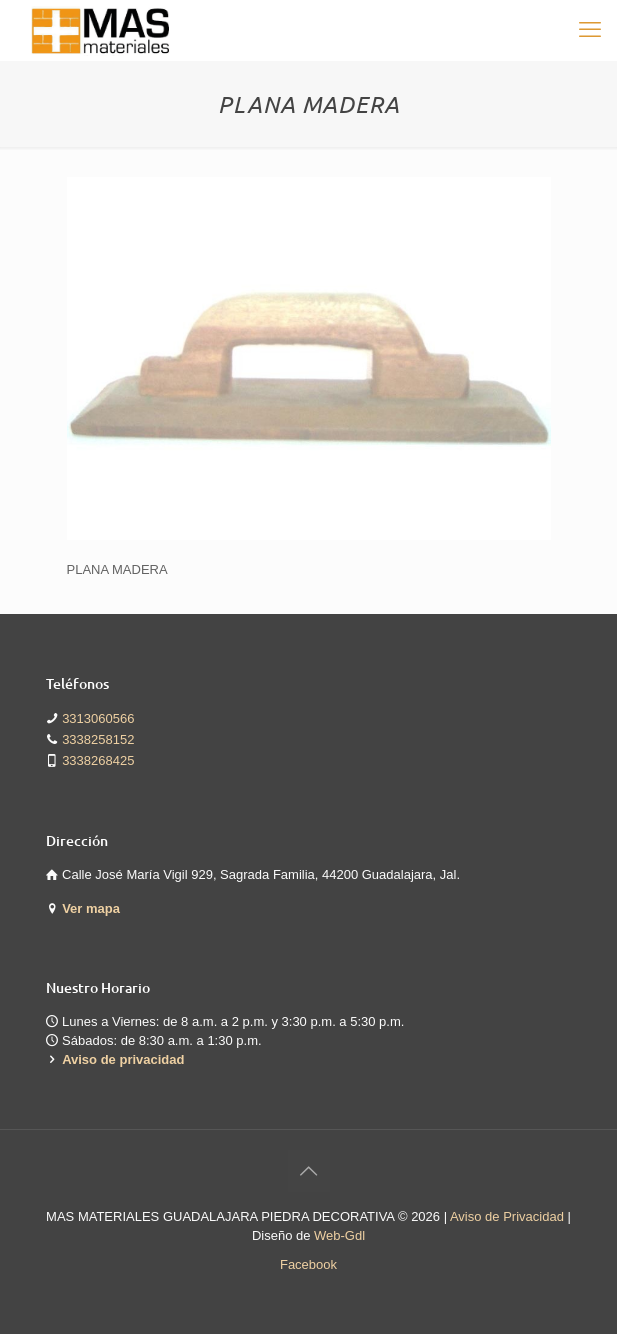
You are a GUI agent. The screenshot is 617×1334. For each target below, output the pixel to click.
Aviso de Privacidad (507, 1216)
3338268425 (98, 760)
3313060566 (98, 718)
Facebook (308, 1264)
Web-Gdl (339, 1235)
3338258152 (98, 739)
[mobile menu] (590, 30)
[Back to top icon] (309, 1171)
